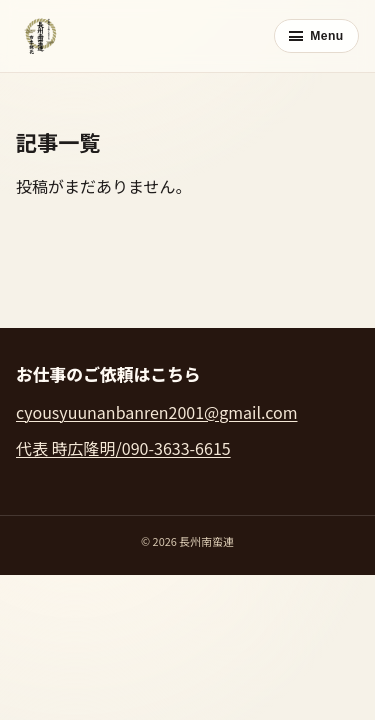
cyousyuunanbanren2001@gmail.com (156, 412)
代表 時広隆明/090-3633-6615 (123, 448)
